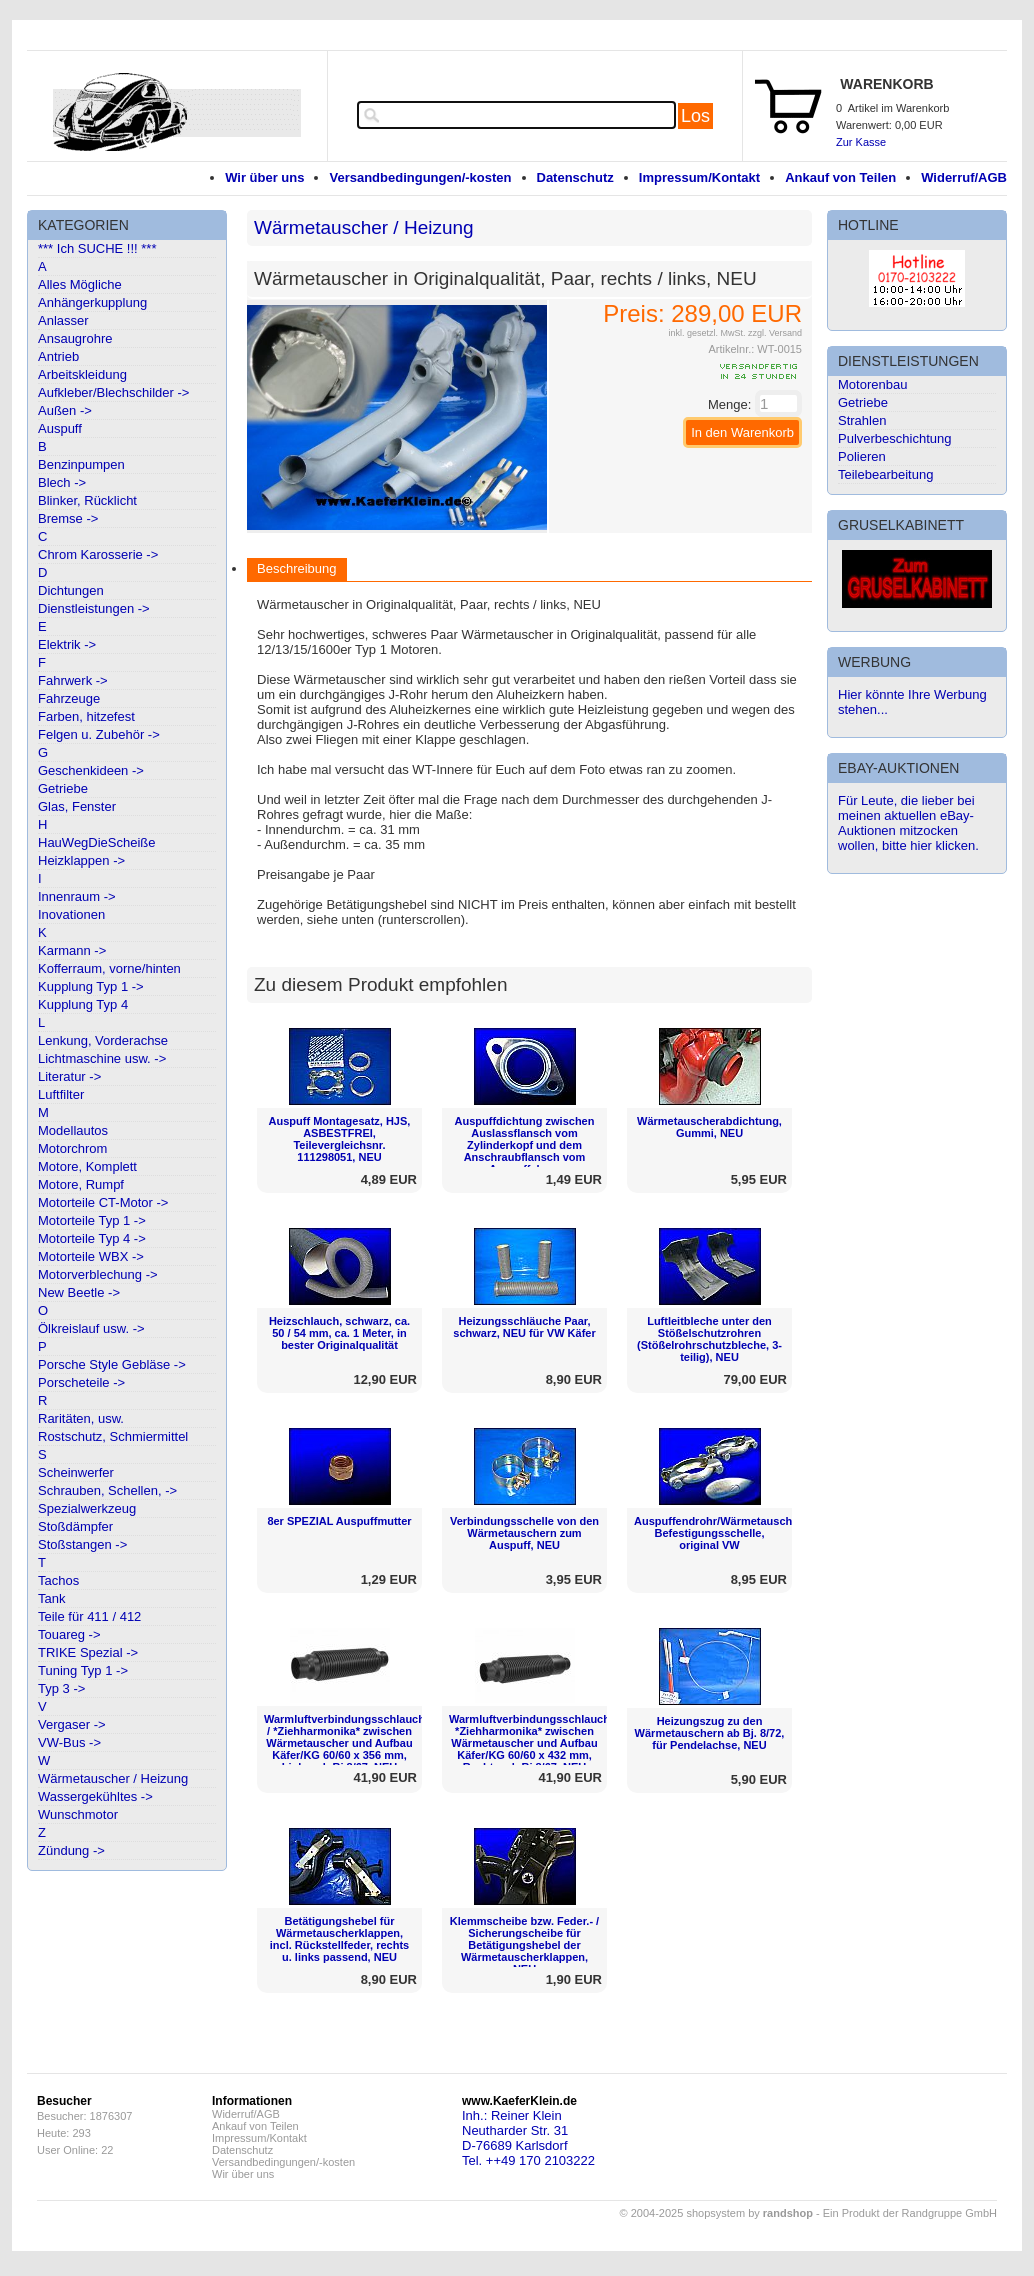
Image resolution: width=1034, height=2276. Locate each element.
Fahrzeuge (69, 698)
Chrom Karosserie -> (98, 554)
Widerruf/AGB (964, 177)
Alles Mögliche (80, 284)
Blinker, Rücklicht (87, 500)
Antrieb (58, 356)
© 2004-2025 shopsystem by (716, 2213)
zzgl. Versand (775, 333)
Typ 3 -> (61, 1688)
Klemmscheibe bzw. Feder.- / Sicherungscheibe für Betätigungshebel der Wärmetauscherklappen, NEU (524, 1945)
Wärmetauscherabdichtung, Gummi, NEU (709, 1127)
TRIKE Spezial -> (88, 1652)
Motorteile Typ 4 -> (92, 1238)
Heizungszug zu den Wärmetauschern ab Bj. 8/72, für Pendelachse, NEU (710, 1733)
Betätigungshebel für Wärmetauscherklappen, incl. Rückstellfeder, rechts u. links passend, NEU (339, 1939)
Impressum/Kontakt (699, 177)
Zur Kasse (861, 142)
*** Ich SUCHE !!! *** (97, 248)
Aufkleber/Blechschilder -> (113, 392)
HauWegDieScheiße (97, 842)
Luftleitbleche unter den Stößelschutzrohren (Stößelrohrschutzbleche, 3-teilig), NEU (709, 1339)
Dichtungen (71, 590)
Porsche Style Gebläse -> (112, 1364)
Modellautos (73, 1130)
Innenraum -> (77, 896)
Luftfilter (61, 1094)
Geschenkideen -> (91, 770)
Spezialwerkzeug (87, 1508)
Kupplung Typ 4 (83, 1004)
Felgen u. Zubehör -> (99, 734)
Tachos (58, 1580)
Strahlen (862, 420)
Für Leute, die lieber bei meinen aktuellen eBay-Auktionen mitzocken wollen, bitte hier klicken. (908, 823)
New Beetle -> (79, 1292)
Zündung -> (71, 1850)
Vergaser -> (72, 1724)
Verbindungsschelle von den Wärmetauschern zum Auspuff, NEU (524, 1533)
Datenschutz (575, 177)
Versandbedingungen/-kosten (420, 177)
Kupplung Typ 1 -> (91, 986)
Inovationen (71, 914)
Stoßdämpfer (75, 1526)
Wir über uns (264, 177)
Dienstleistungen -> (94, 608)
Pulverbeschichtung (894, 438)
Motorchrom (72, 1148)
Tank (51, 1598)
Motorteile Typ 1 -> (92, 1220)
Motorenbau (872, 384)
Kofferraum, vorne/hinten (109, 968)
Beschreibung (297, 568)
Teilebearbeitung (885, 474)
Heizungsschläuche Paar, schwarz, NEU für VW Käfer (524, 1327)
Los (695, 116)
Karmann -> (72, 950)
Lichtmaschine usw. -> (102, 1058)
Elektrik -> (67, 644)
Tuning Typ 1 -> (83, 1670)
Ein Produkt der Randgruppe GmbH (910, 2213)
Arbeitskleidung (82, 374)
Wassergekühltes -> (95, 1796)
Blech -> (62, 482)
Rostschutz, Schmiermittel (113, 1436)
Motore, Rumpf (81, 1184)
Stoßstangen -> (82, 1544)
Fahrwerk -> (73, 680)
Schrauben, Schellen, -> (107, 1490)
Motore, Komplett (87, 1166)
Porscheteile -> (81, 1382)
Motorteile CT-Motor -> (103, 1202)
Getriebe (63, 788)
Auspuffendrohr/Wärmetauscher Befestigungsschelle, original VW (718, 1533)
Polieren (862, 456)
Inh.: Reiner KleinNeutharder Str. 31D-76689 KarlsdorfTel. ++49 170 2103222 (528, 2138)
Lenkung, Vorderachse (103, 1040)
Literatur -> (69, 1076)
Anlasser (63, 320)
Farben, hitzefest (86, 716)
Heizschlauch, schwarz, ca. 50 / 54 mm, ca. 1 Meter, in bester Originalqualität (339, 1333)
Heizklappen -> (81, 860)
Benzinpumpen (81, 464)
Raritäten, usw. (81, 1418)
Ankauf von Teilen (840, 177)
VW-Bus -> (69, 1742)
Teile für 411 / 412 (89, 1616)
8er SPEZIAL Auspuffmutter (339, 1521)
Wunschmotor (78, 1814)
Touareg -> (69, 1634)
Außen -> (65, 410)
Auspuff (60, 428)
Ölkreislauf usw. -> (91, 1328)
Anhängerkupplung (92, 302)
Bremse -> (68, 518)
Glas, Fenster (77, 806)
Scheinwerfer (76, 1472)
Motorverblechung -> (98, 1274)
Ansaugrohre (75, 338)
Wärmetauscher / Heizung (113, 1778)
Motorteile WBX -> (91, 1256)
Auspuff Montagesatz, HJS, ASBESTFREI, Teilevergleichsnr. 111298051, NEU (340, 1139)
